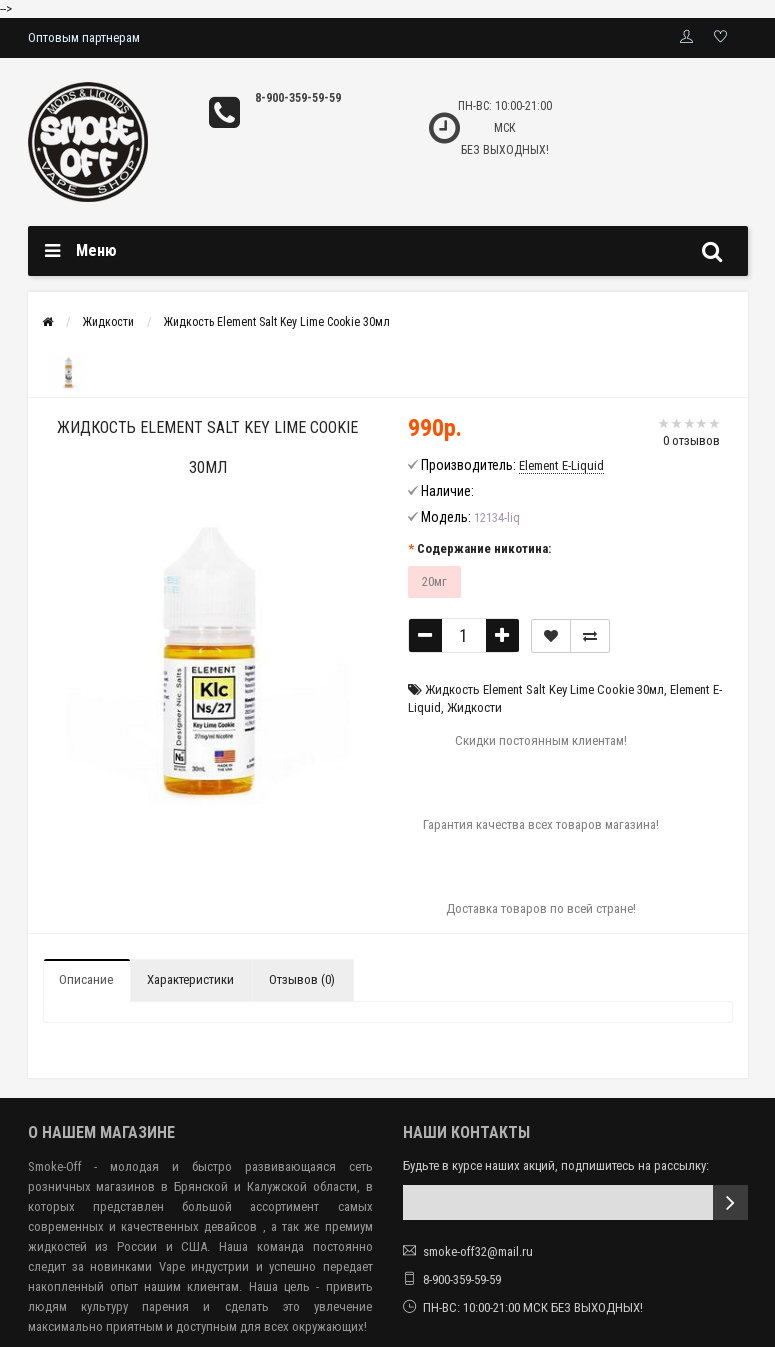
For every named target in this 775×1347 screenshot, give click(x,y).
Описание (86, 979)
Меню (96, 250)
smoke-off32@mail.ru (478, 1251)
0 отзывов (691, 440)
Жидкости (108, 322)
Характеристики (190, 979)
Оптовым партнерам (84, 37)
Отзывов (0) (302, 979)
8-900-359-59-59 (298, 98)
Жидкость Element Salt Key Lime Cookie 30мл (277, 322)
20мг (434, 581)
